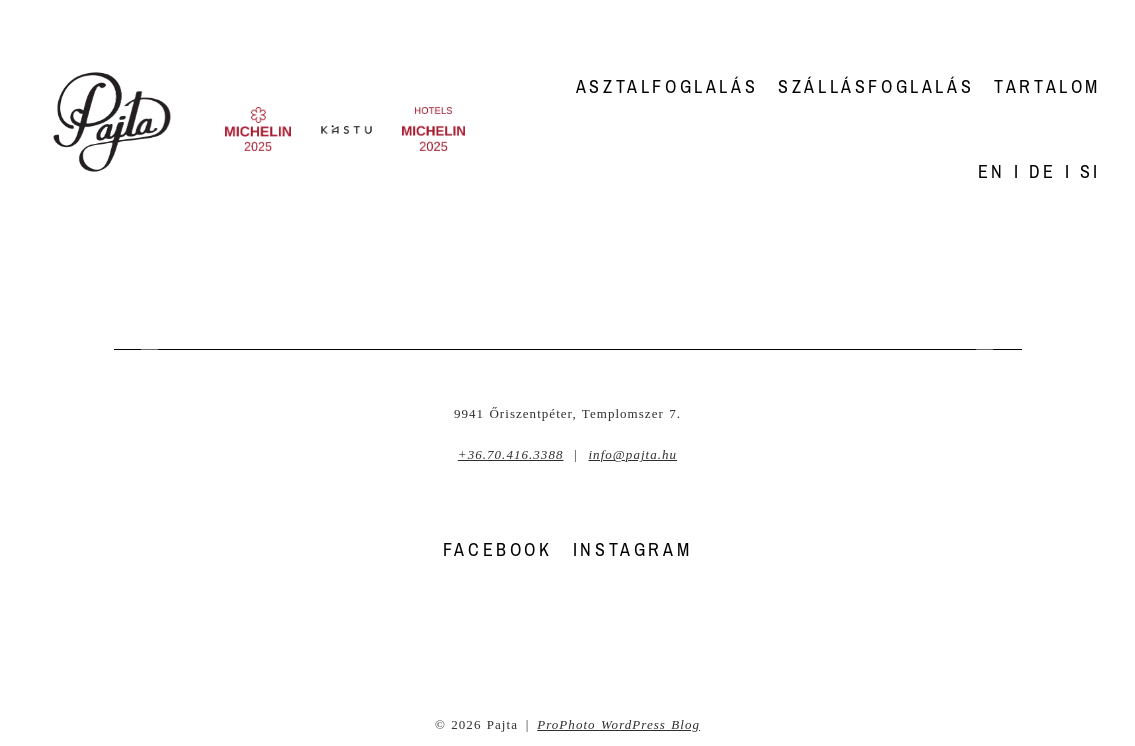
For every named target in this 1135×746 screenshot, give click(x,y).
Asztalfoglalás (667, 86)
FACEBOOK (498, 549)
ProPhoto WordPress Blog (618, 724)
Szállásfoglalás (876, 86)
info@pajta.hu (632, 454)
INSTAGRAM (632, 549)
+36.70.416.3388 (511, 454)
